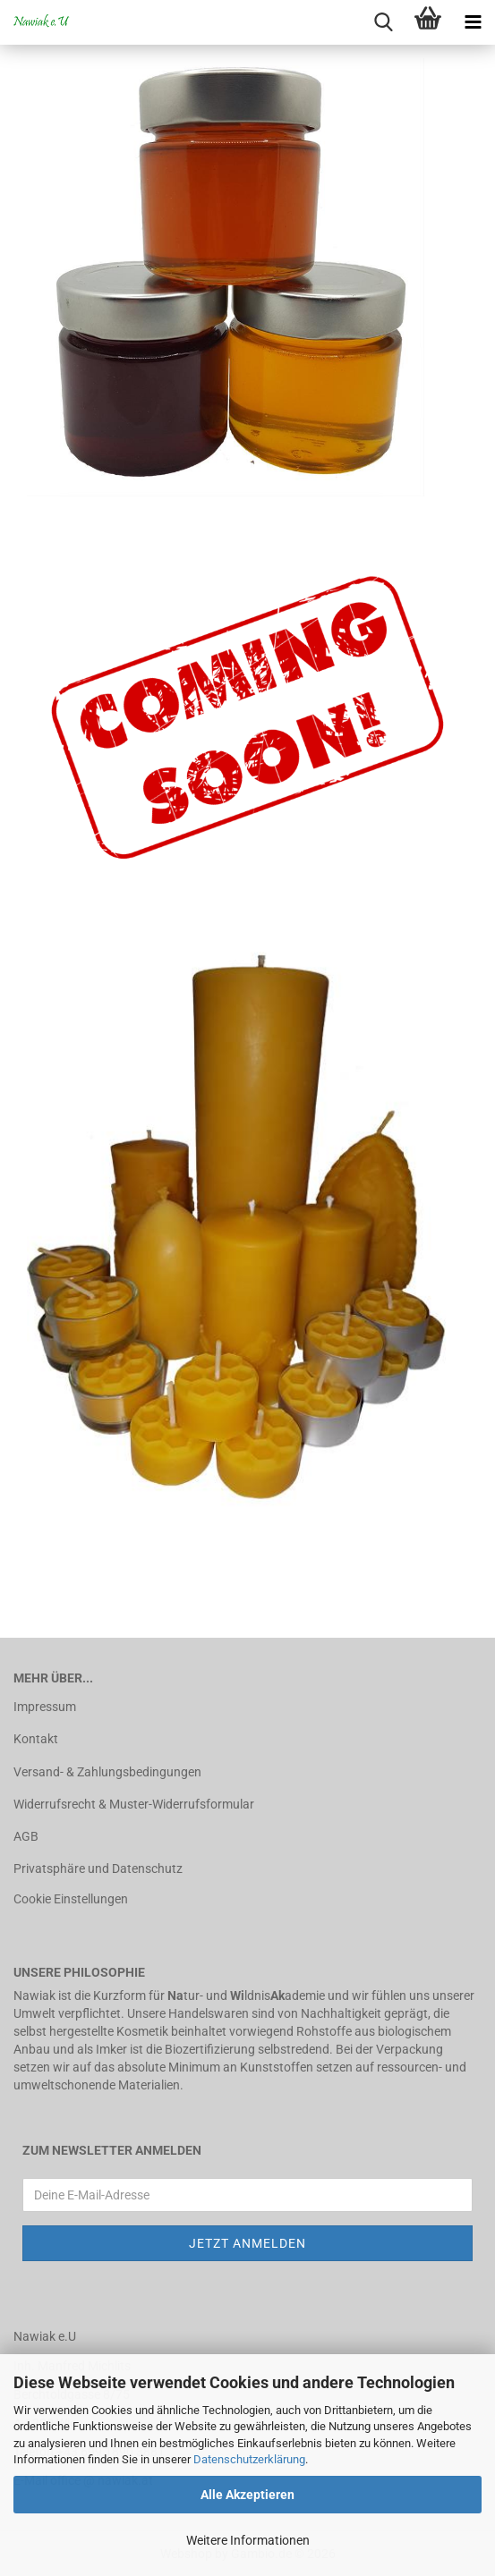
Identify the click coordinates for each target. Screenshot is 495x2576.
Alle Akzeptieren (247, 2494)
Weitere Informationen (248, 2540)
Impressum (44, 1706)
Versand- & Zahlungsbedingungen (107, 1772)
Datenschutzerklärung (249, 2459)
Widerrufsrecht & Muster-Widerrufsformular (133, 1804)
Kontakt (35, 1739)
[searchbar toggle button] (383, 22)
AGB (25, 1836)
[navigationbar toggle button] (472, 22)
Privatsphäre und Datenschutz (98, 1868)
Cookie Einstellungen (70, 1899)
